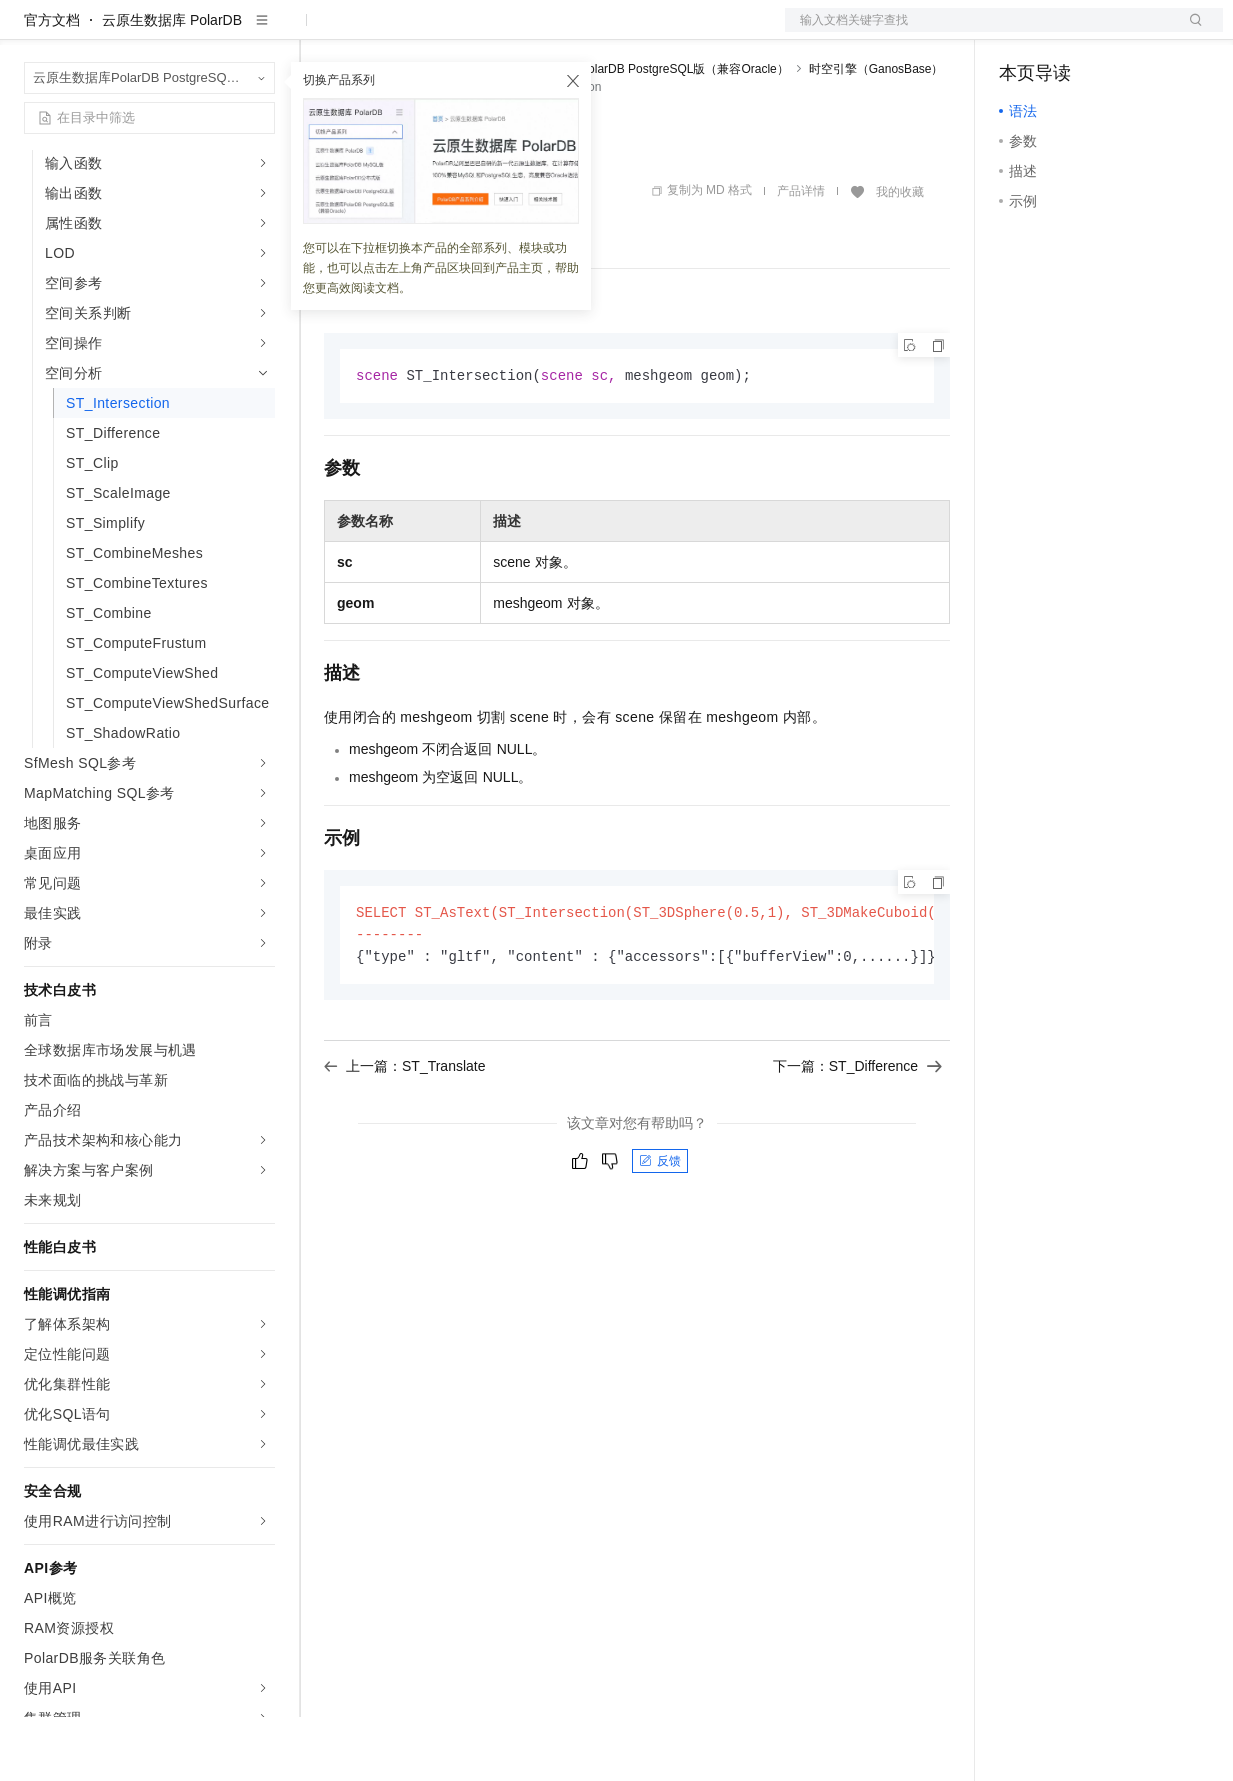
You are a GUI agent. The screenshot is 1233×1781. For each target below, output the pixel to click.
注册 (1117, 32)
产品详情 (801, 255)
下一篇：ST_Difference (857, 1134)
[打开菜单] (32, 32)
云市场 (487, 32)
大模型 (205, 32)
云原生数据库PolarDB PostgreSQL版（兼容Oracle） (648, 133)
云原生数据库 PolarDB (172, 84)
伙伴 (542, 32)
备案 (1021, 32)
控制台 (1069, 32)
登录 (1190, 32)
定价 (432, 32)
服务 (590, 32)
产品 (260, 32)
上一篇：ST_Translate (405, 1134)
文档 (979, 32)
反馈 (660, 1229)
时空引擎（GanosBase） (876, 133)
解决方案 (322, 32)
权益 (384, 32)
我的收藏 (900, 256)
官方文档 (52, 84)
